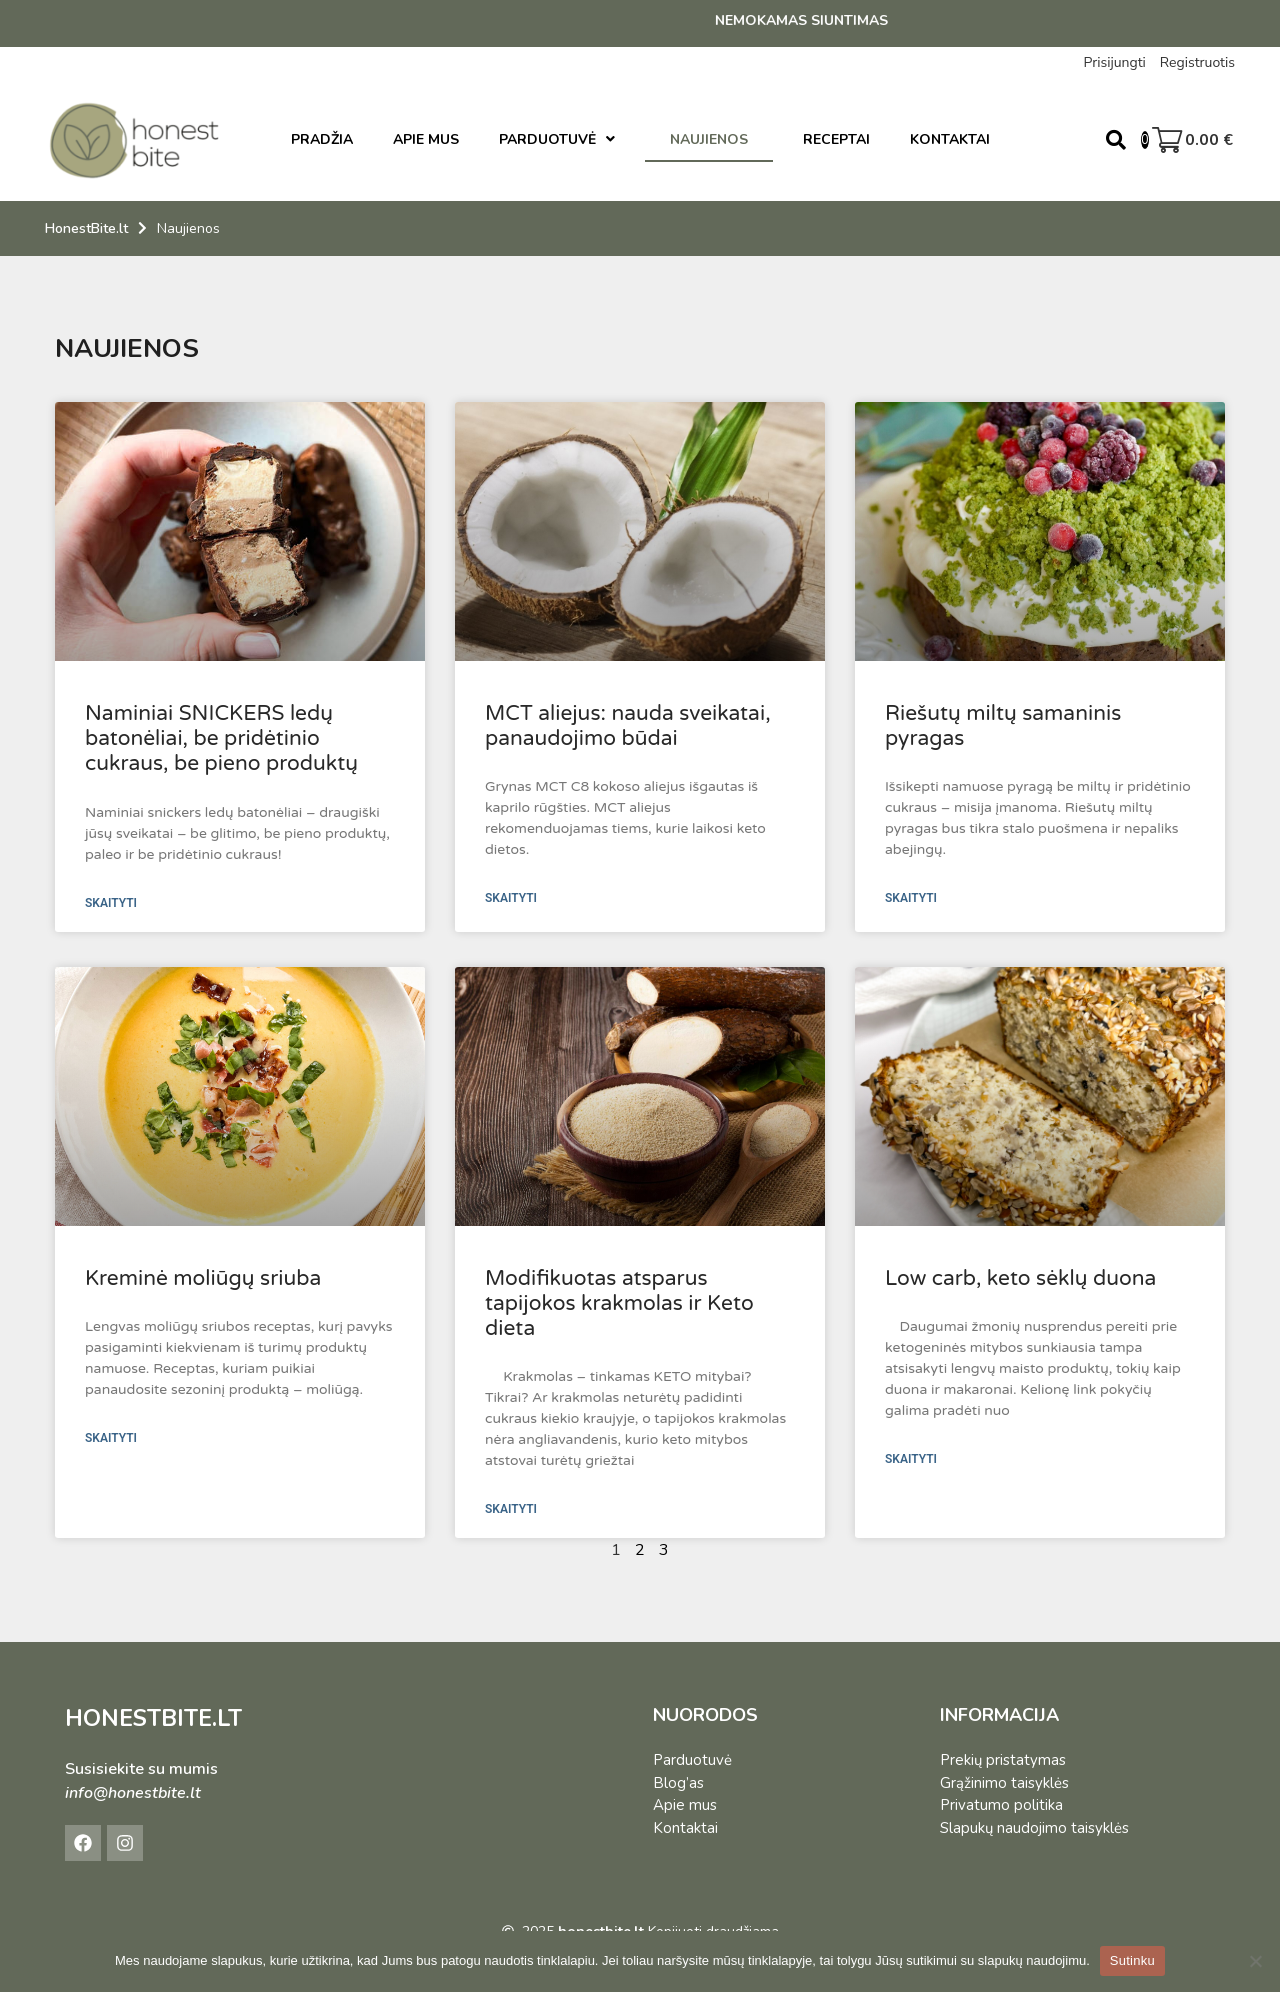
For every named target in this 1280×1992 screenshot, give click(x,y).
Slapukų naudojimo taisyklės (1034, 1828)
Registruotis (1197, 62)
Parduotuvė (692, 1760)
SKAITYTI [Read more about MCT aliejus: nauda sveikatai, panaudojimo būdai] (511, 898)
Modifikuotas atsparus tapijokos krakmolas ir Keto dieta (619, 1303)
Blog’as (678, 1783)
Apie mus (685, 1805)
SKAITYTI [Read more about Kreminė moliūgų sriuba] (111, 1438)
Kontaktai (685, 1828)
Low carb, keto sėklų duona (1020, 1278)
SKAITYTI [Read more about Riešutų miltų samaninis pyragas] (911, 898)
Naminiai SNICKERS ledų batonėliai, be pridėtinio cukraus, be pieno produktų (221, 738)
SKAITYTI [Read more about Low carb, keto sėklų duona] (911, 1459)
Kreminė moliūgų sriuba (203, 1278)
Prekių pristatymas (1003, 1760)
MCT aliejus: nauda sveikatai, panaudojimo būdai (628, 726)
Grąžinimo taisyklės (1004, 1783)
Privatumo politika (1001, 1805)
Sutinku (1132, 1960)
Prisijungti (1114, 62)
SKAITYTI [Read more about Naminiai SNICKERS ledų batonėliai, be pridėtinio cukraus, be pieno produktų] (111, 903)
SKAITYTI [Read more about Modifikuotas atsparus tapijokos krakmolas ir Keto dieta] (511, 1509)
